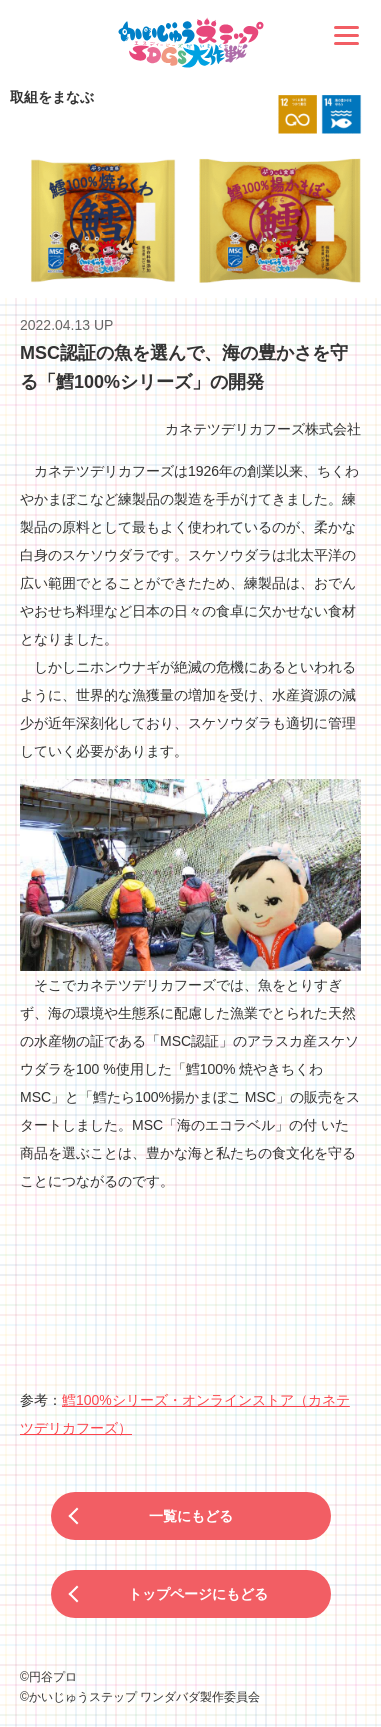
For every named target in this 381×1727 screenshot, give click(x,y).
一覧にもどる (191, 1516)
